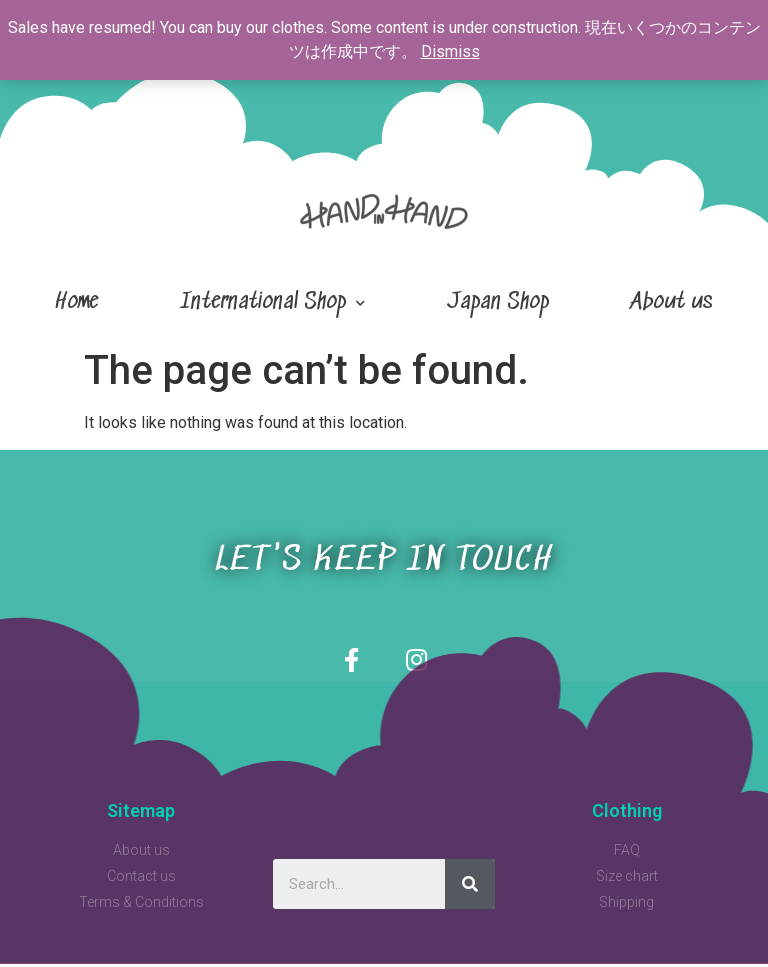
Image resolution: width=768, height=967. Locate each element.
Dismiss (450, 51)
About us (672, 302)
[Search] (470, 887)
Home (76, 302)
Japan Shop (498, 302)
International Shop (272, 303)
